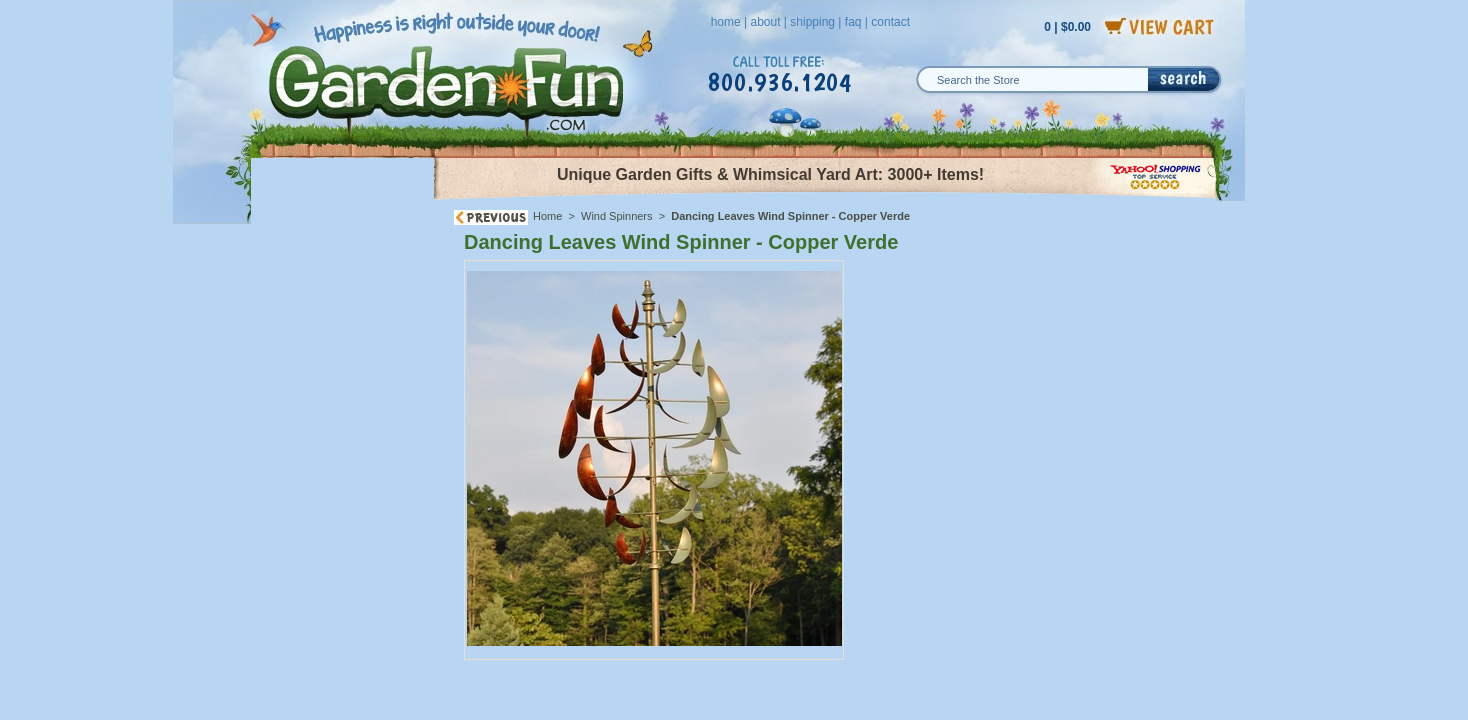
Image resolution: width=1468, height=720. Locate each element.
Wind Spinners (618, 216)
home (726, 22)
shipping (812, 22)
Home (547, 216)
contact (890, 22)
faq (853, 22)
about (765, 22)
